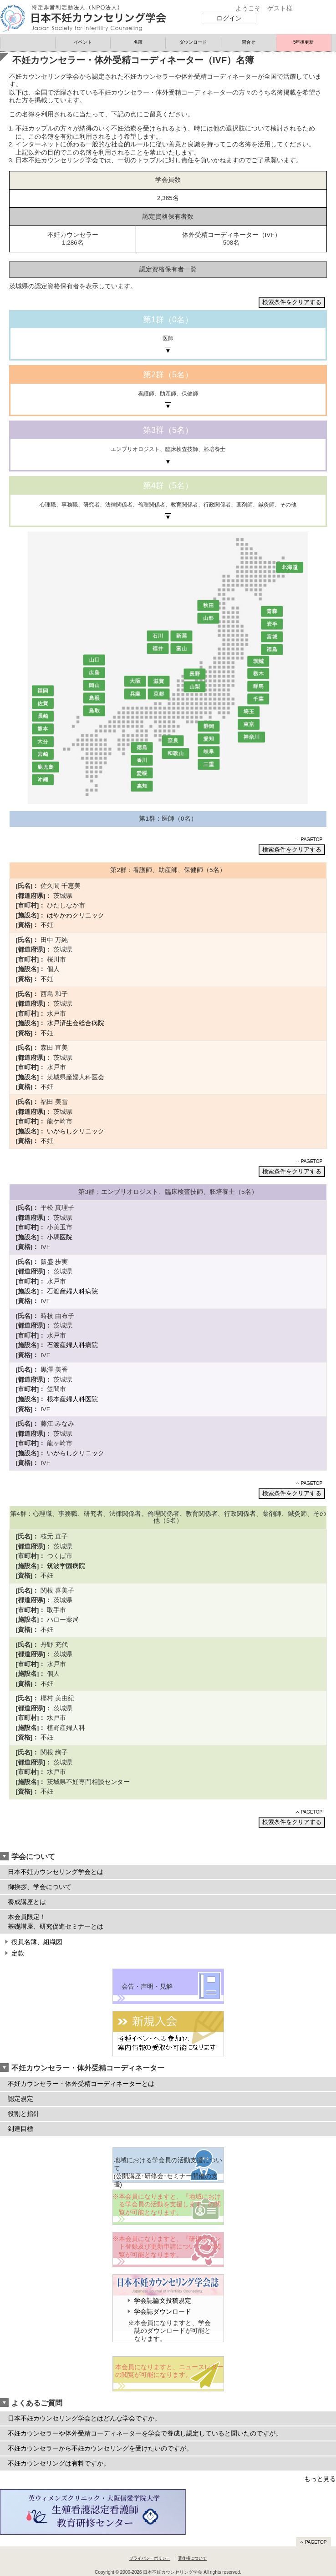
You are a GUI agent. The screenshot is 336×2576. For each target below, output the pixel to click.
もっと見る (320, 2479)
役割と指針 (24, 2113)
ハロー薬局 (63, 1619)
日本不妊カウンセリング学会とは (55, 1871)
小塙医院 (59, 1237)
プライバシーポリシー (149, 2558)
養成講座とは (27, 1901)
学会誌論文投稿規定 (162, 2300)
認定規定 (20, 2098)
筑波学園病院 (66, 1566)
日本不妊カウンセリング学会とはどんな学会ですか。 (84, 2418)
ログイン (229, 18)
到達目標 (20, 2128)
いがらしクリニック (75, 1131)
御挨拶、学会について (39, 1886)
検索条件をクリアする (291, 302)
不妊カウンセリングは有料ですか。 (59, 2463)
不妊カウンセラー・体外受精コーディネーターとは (81, 2083)
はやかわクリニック (75, 915)
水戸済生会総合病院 (75, 1023)
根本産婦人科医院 (72, 1399)
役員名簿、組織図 (36, 1942)
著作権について (192, 2558)
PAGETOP (311, 839)
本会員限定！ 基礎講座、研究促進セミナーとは (55, 1921)
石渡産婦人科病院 (72, 1291)
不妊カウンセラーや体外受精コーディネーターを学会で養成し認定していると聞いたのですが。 (145, 2433)
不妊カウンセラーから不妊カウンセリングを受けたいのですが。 (100, 2448)
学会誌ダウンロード (162, 2311)
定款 (17, 1953)
